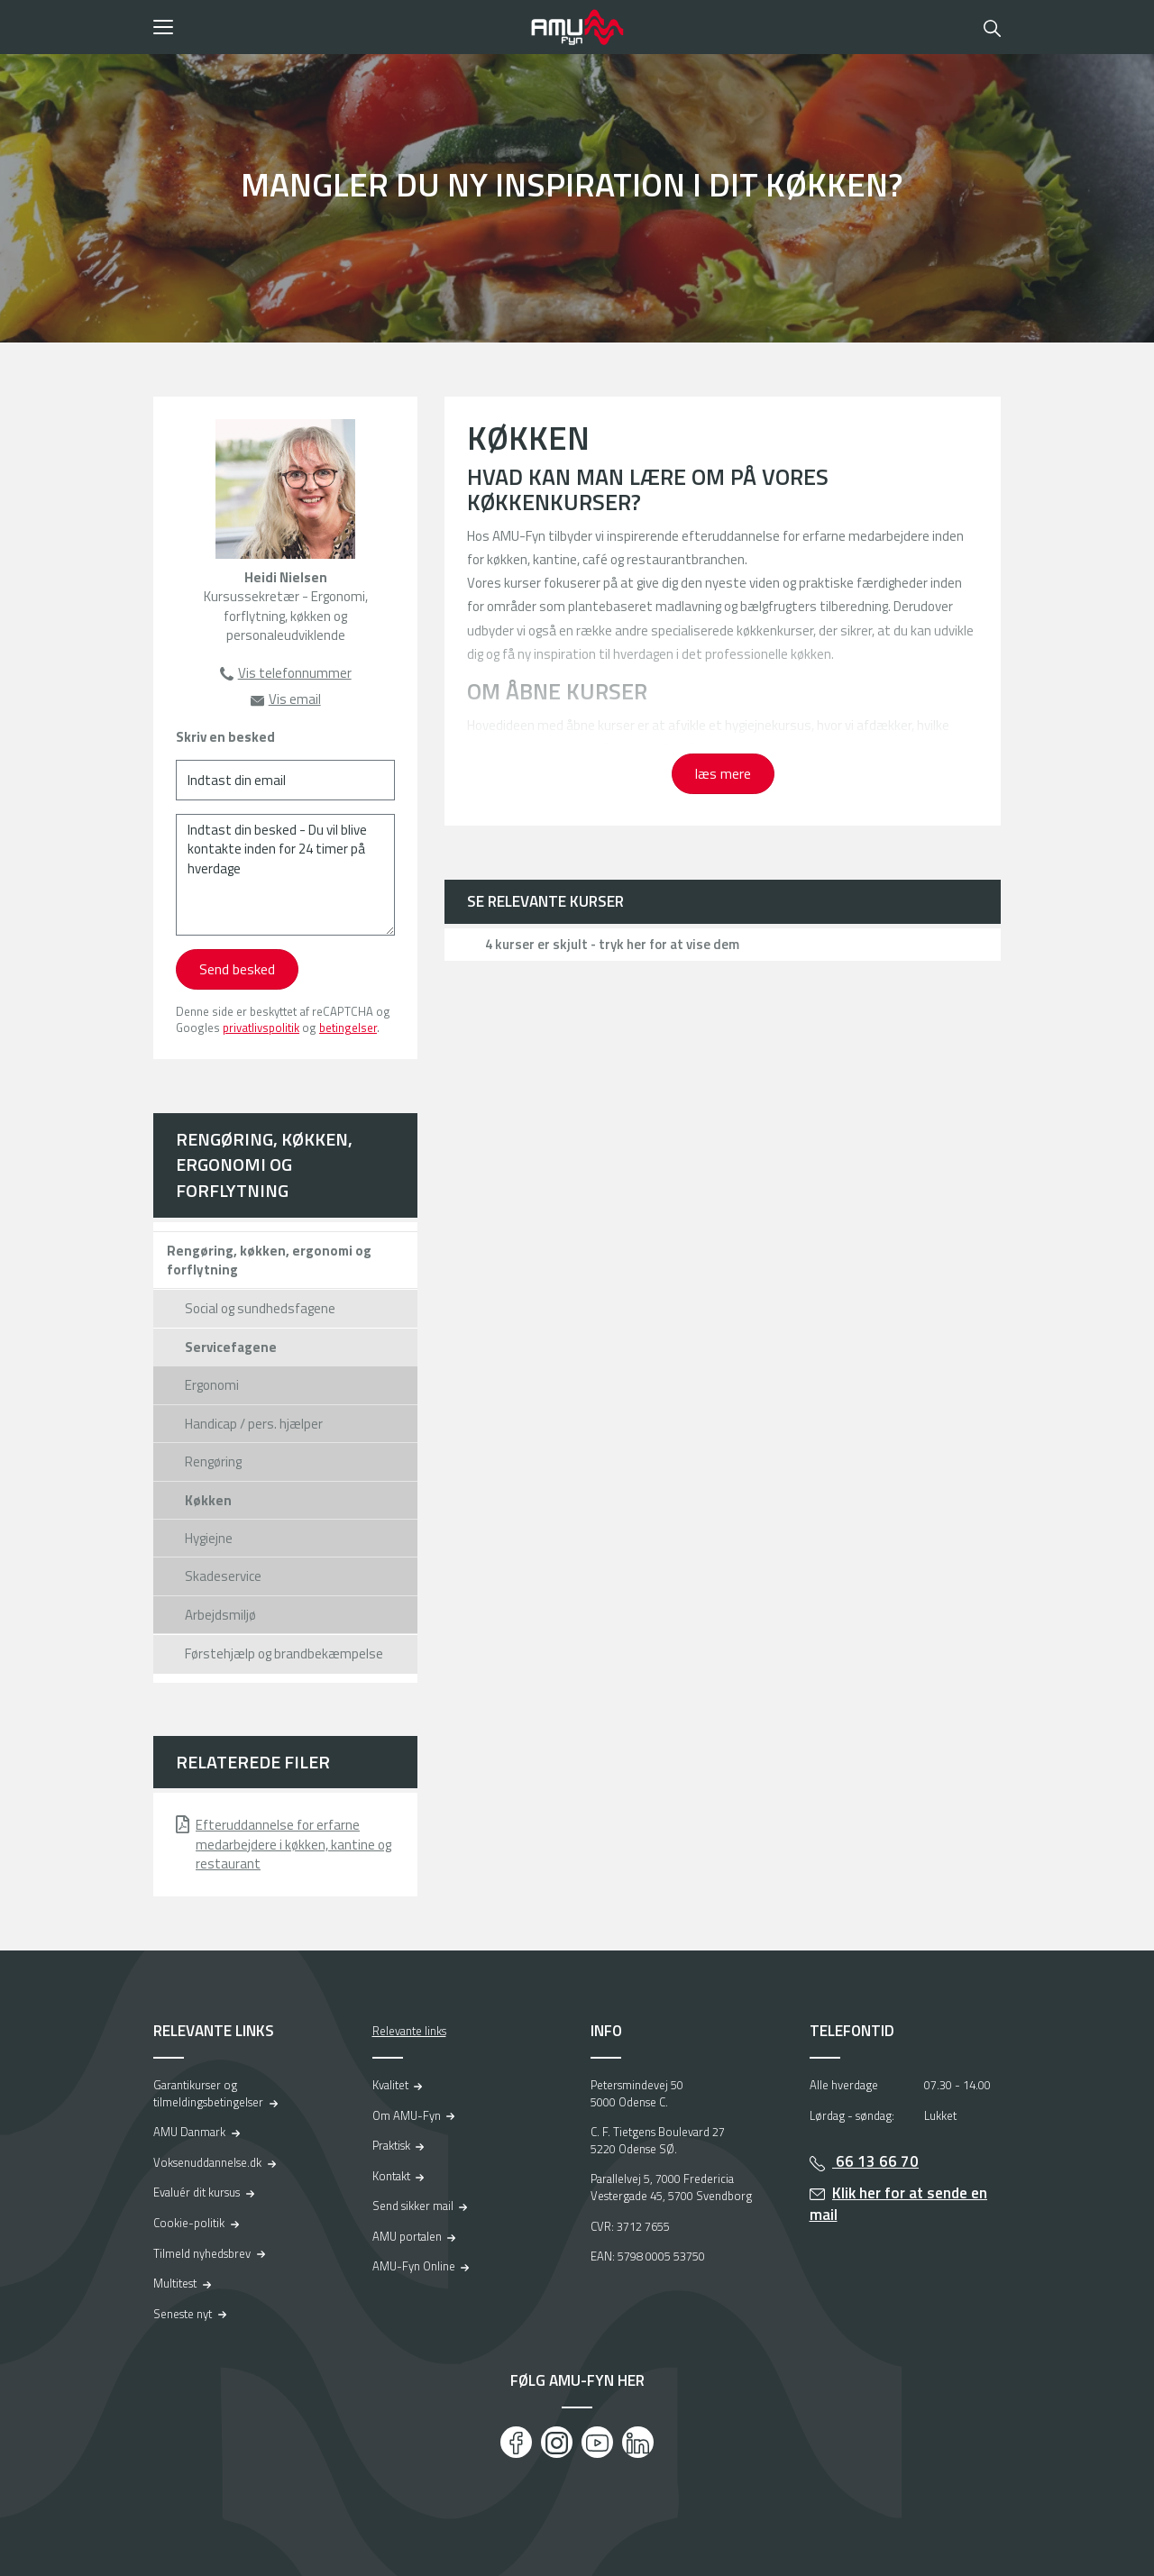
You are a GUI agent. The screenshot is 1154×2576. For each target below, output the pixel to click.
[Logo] (577, 27)
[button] (335, 27)
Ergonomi (212, 1385)
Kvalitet (390, 2085)
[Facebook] (516, 2442)
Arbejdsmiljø (220, 1614)
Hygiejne (209, 1538)
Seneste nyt (182, 2314)
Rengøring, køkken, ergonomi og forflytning (264, 1164)
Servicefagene (231, 1347)
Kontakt (391, 2176)
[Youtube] (597, 2442)
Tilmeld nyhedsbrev (202, 2253)
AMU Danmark (189, 2132)
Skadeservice (223, 1576)
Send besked (237, 969)
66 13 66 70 (875, 2161)
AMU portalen (407, 2236)
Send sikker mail (412, 2206)
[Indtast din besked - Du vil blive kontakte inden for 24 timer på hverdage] (285, 875)
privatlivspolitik (261, 1028)
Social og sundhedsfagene (260, 1308)
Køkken (208, 1500)
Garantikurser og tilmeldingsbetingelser (208, 2093)
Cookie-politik (188, 2223)
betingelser (348, 1028)
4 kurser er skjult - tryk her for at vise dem (612, 944)
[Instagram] (556, 2442)
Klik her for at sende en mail (899, 2204)
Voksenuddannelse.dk (207, 2162)
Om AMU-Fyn (406, 2115)
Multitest (175, 2283)
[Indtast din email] (285, 780)
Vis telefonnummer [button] (295, 672)
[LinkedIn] (638, 2442)
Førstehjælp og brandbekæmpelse (284, 1653)
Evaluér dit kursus (196, 2192)
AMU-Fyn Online (413, 2266)
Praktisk (391, 2145)
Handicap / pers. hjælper (254, 1423)
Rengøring (213, 1461)
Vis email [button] (295, 699)
